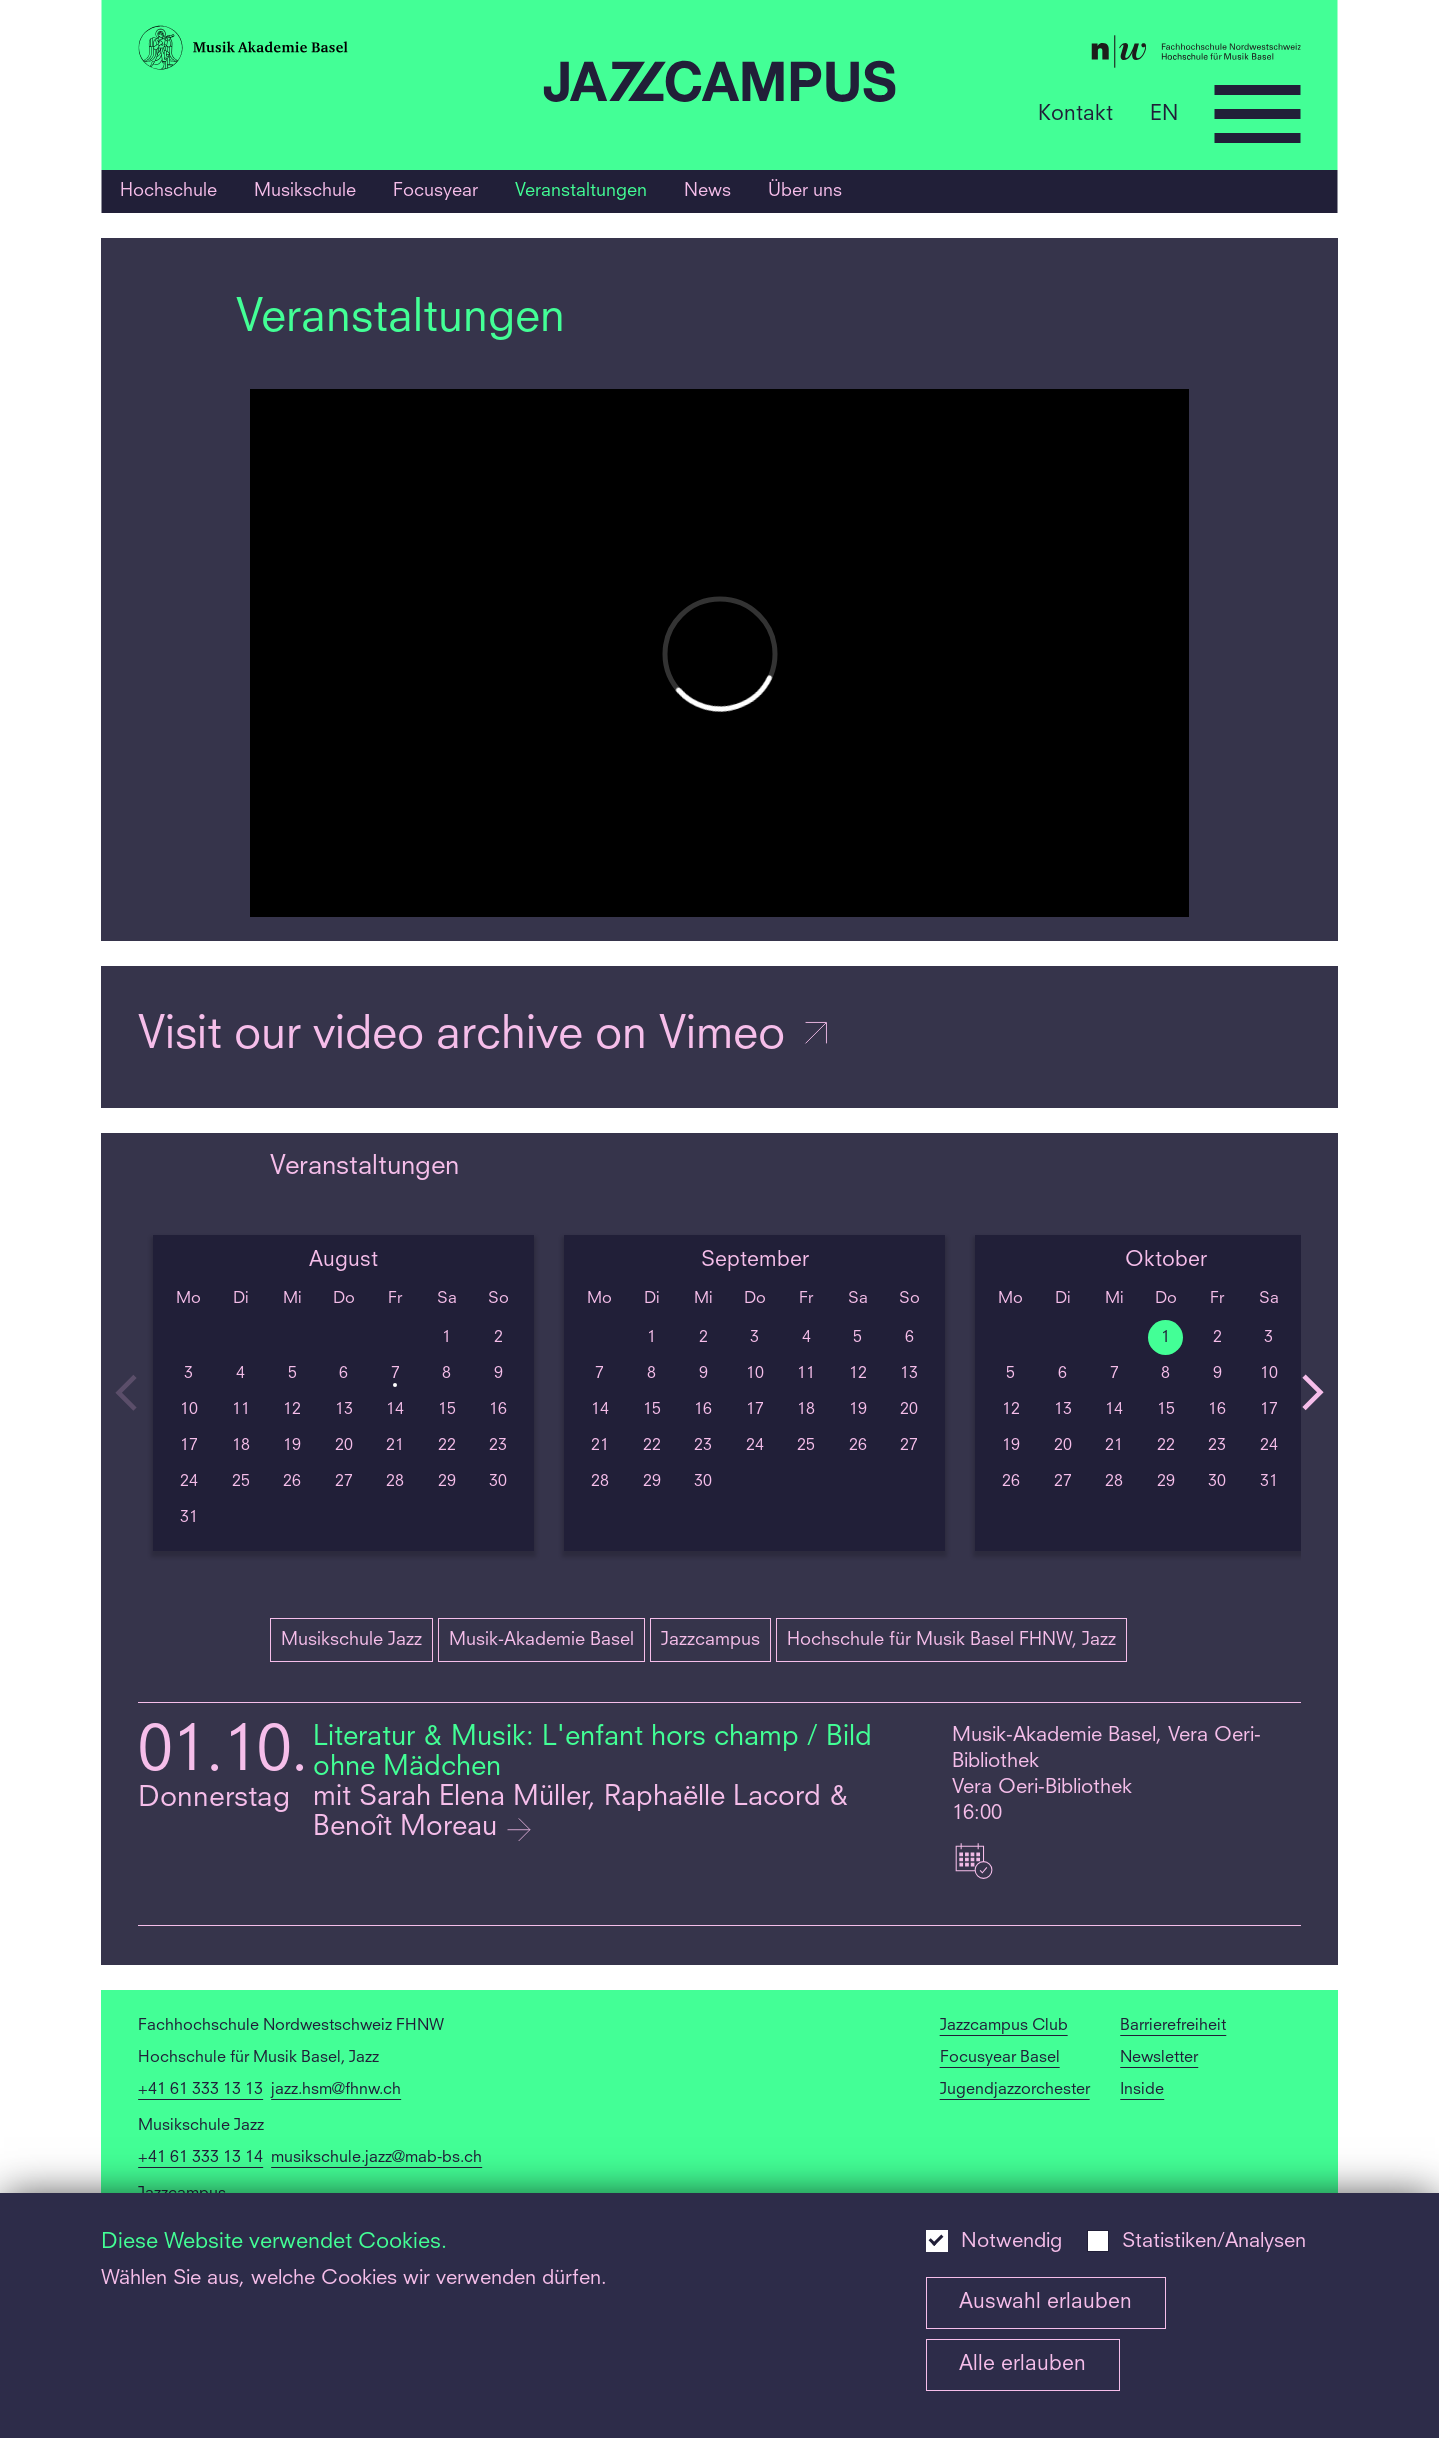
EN (1164, 113)
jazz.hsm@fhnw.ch (336, 2090)
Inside (1142, 2090)
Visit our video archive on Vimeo (485, 1036)
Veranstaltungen (581, 191)
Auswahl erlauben (1045, 2302)
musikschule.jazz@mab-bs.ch (376, 2158)
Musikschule (305, 191)
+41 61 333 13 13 (200, 2090)
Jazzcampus (710, 1640)
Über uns (805, 191)
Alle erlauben (1022, 2364)
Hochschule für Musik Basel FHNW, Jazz (951, 1640)
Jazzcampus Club (1004, 2026)
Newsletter (1159, 2058)
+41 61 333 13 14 (200, 2158)
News (707, 191)
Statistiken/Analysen (1214, 2242)
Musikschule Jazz (351, 1640)
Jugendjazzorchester (1015, 2090)
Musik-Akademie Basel (541, 1640)
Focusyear (435, 191)
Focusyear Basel (1000, 2058)
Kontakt (1075, 113)
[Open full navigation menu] (1258, 114)
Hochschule (168, 191)
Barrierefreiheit (1173, 2026)
